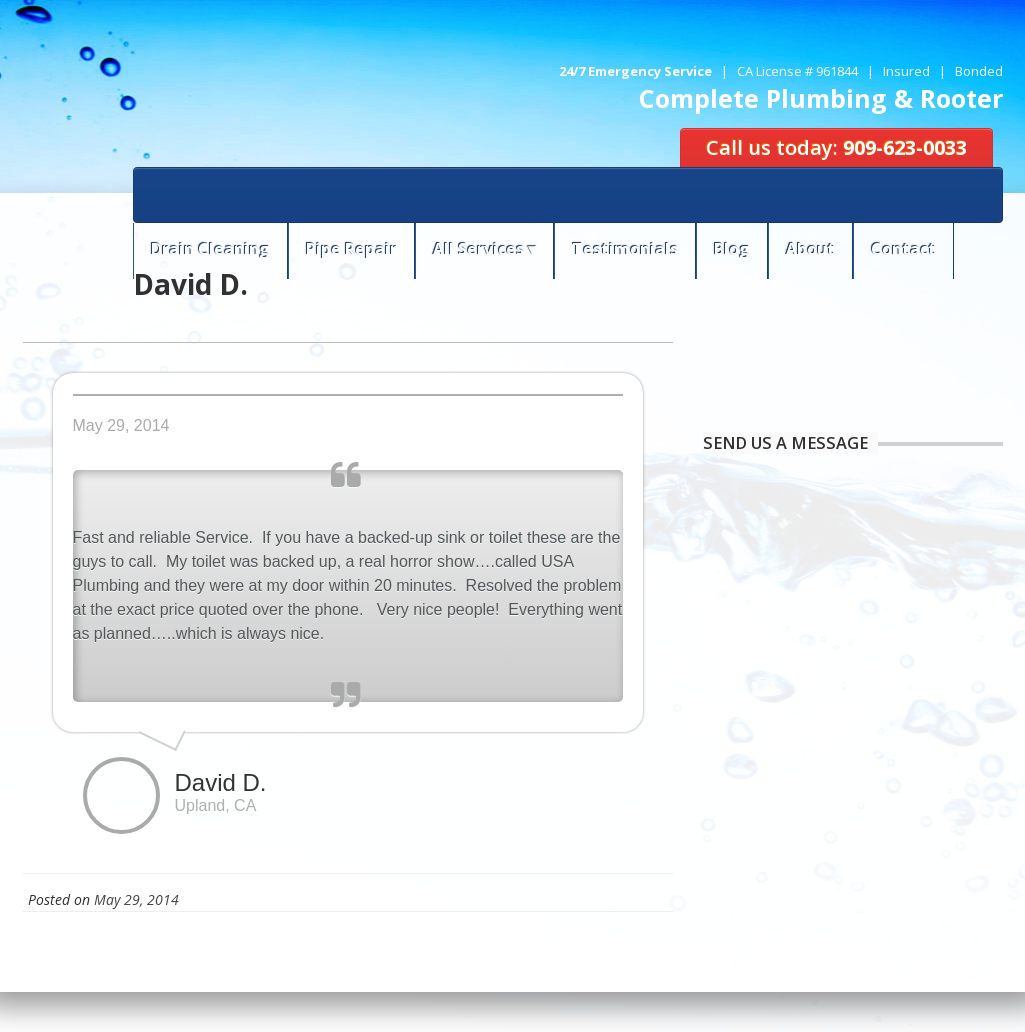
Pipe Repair (351, 249)
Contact (903, 249)
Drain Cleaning (210, 249)
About (810, 249)
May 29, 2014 (136, 899)
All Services (478, 249)
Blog (732, 249)
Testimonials (625, 249)
